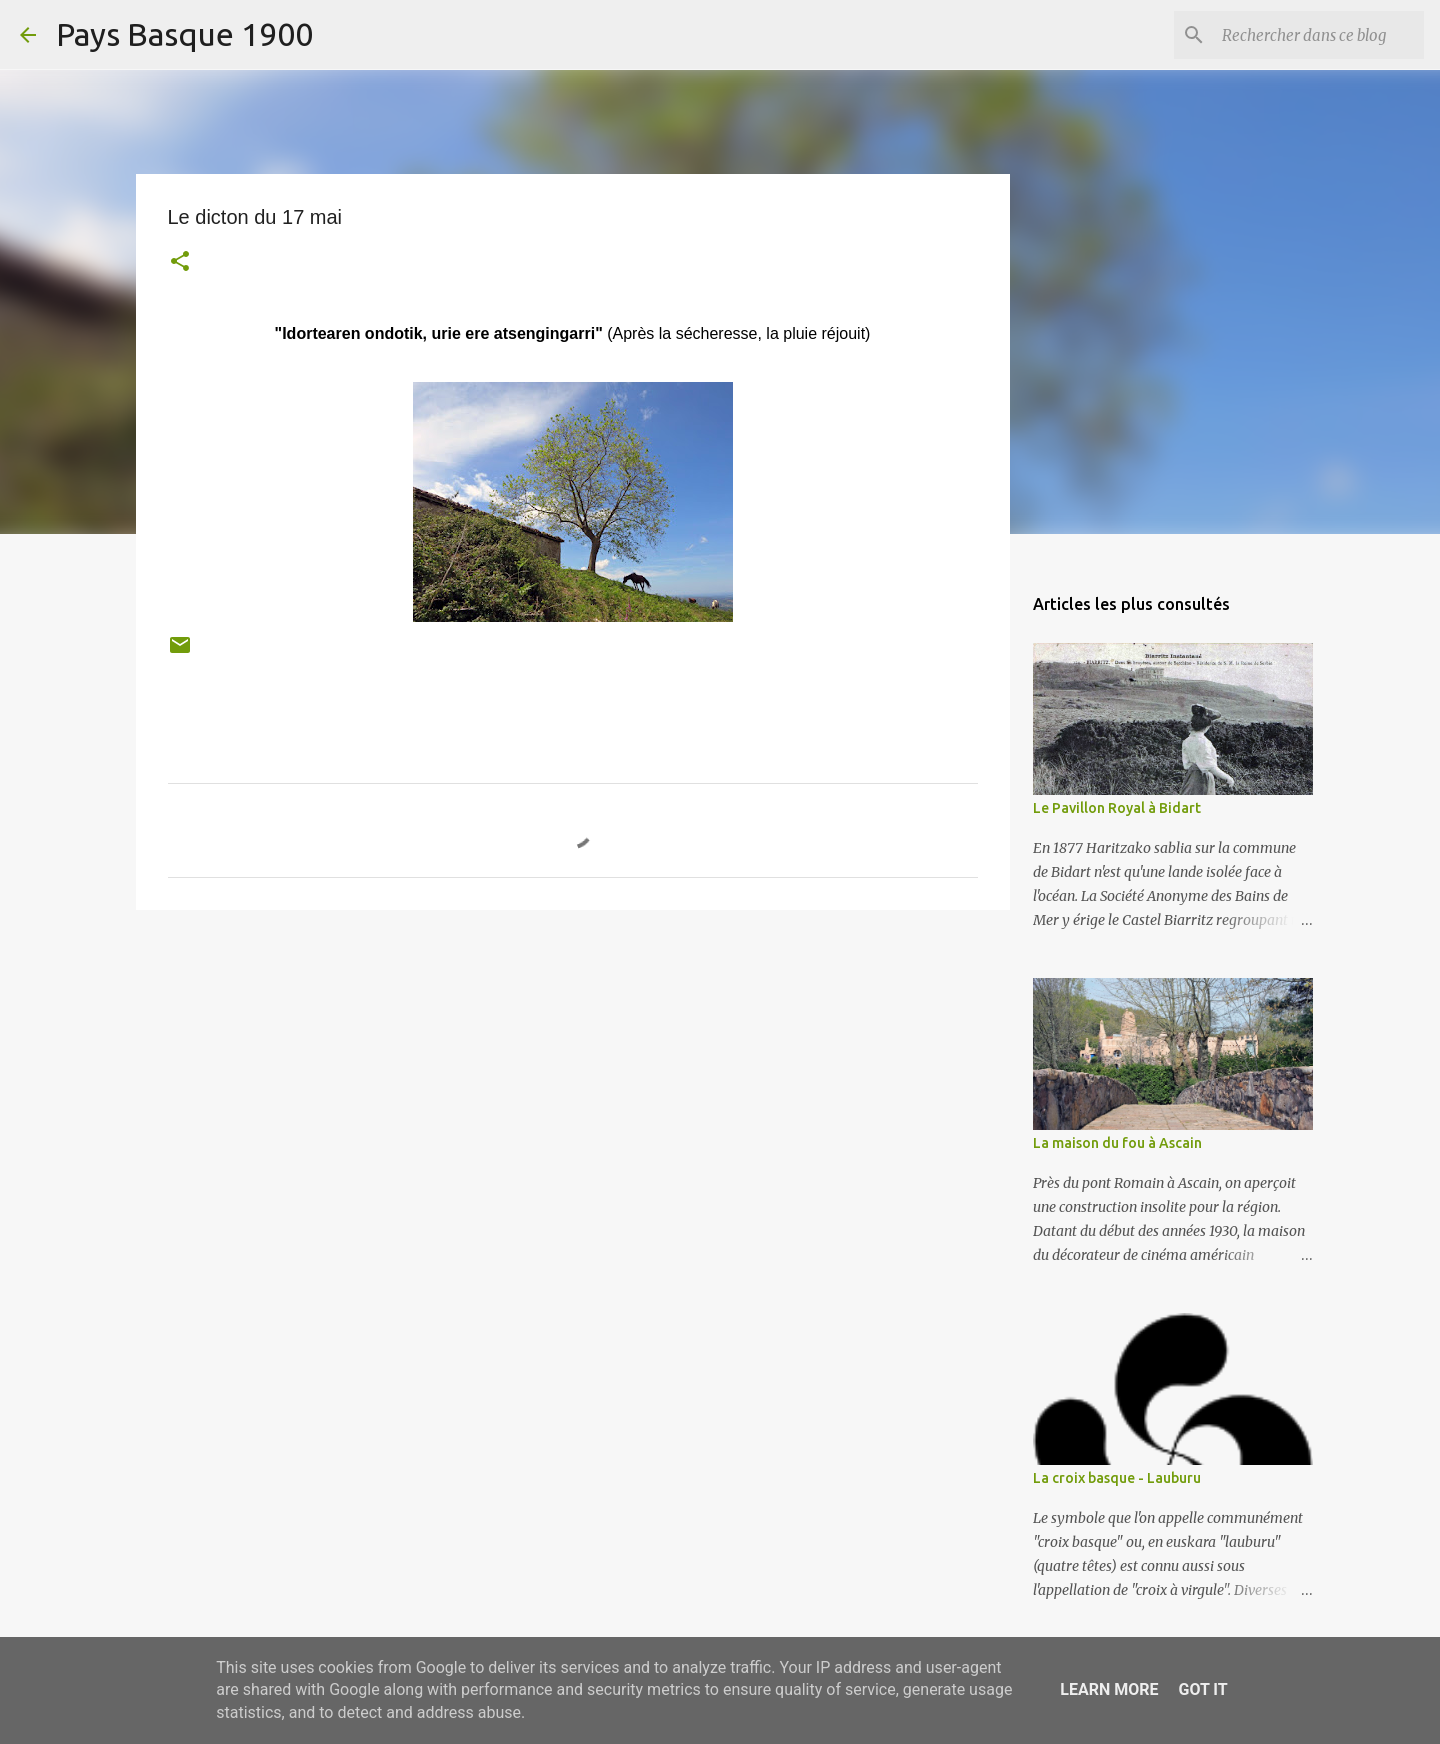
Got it (1202, 1689)
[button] (180, 263)
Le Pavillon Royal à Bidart (1117, 808)
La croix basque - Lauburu (1117, 1478)
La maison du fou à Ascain (1117, 1143)
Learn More (1109, 1689)
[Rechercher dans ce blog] (1319, 35)
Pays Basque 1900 (184, 34)
